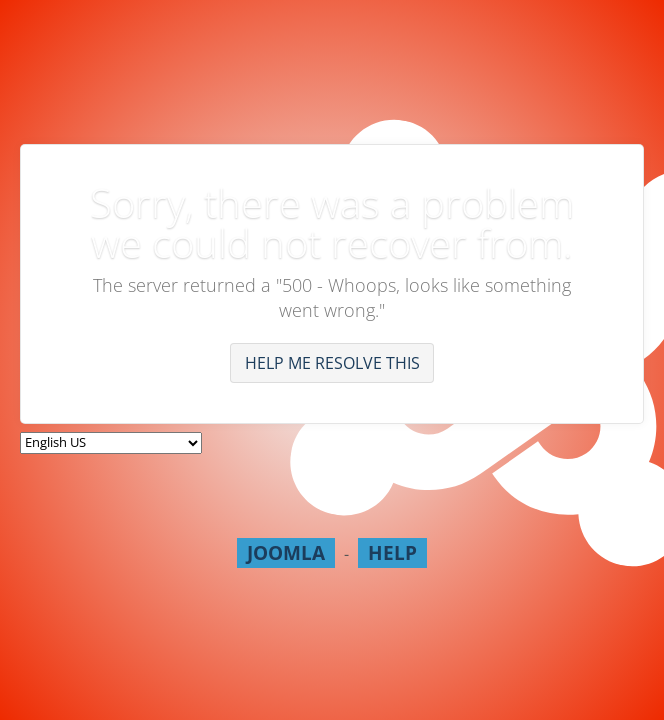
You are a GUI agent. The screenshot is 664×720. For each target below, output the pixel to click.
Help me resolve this (332, 363)
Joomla (286, 552)
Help (392, 552)
